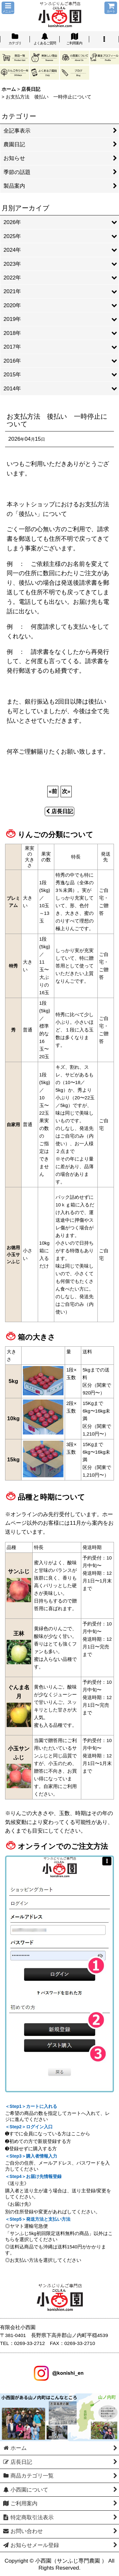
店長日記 (59, 811)
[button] (8, 8)
